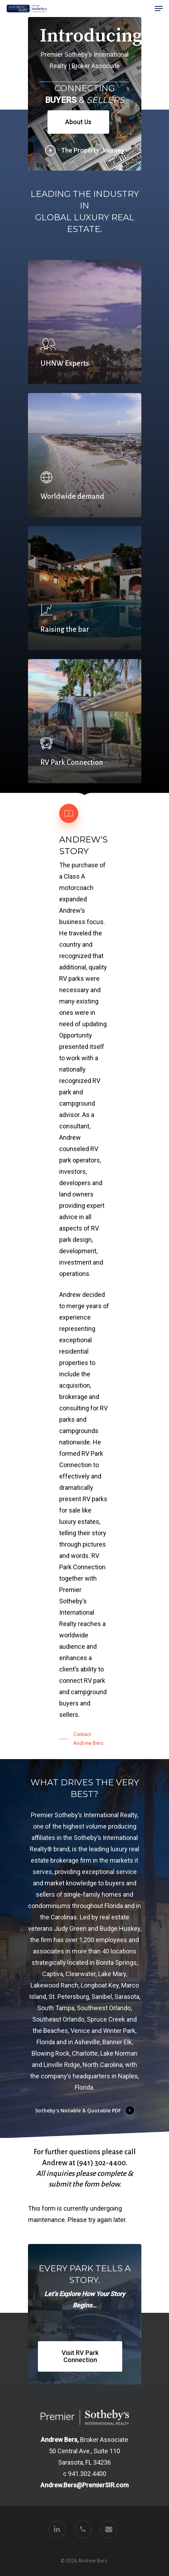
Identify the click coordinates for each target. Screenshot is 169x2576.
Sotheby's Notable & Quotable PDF (84, 2110)
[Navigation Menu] (159, 8)
